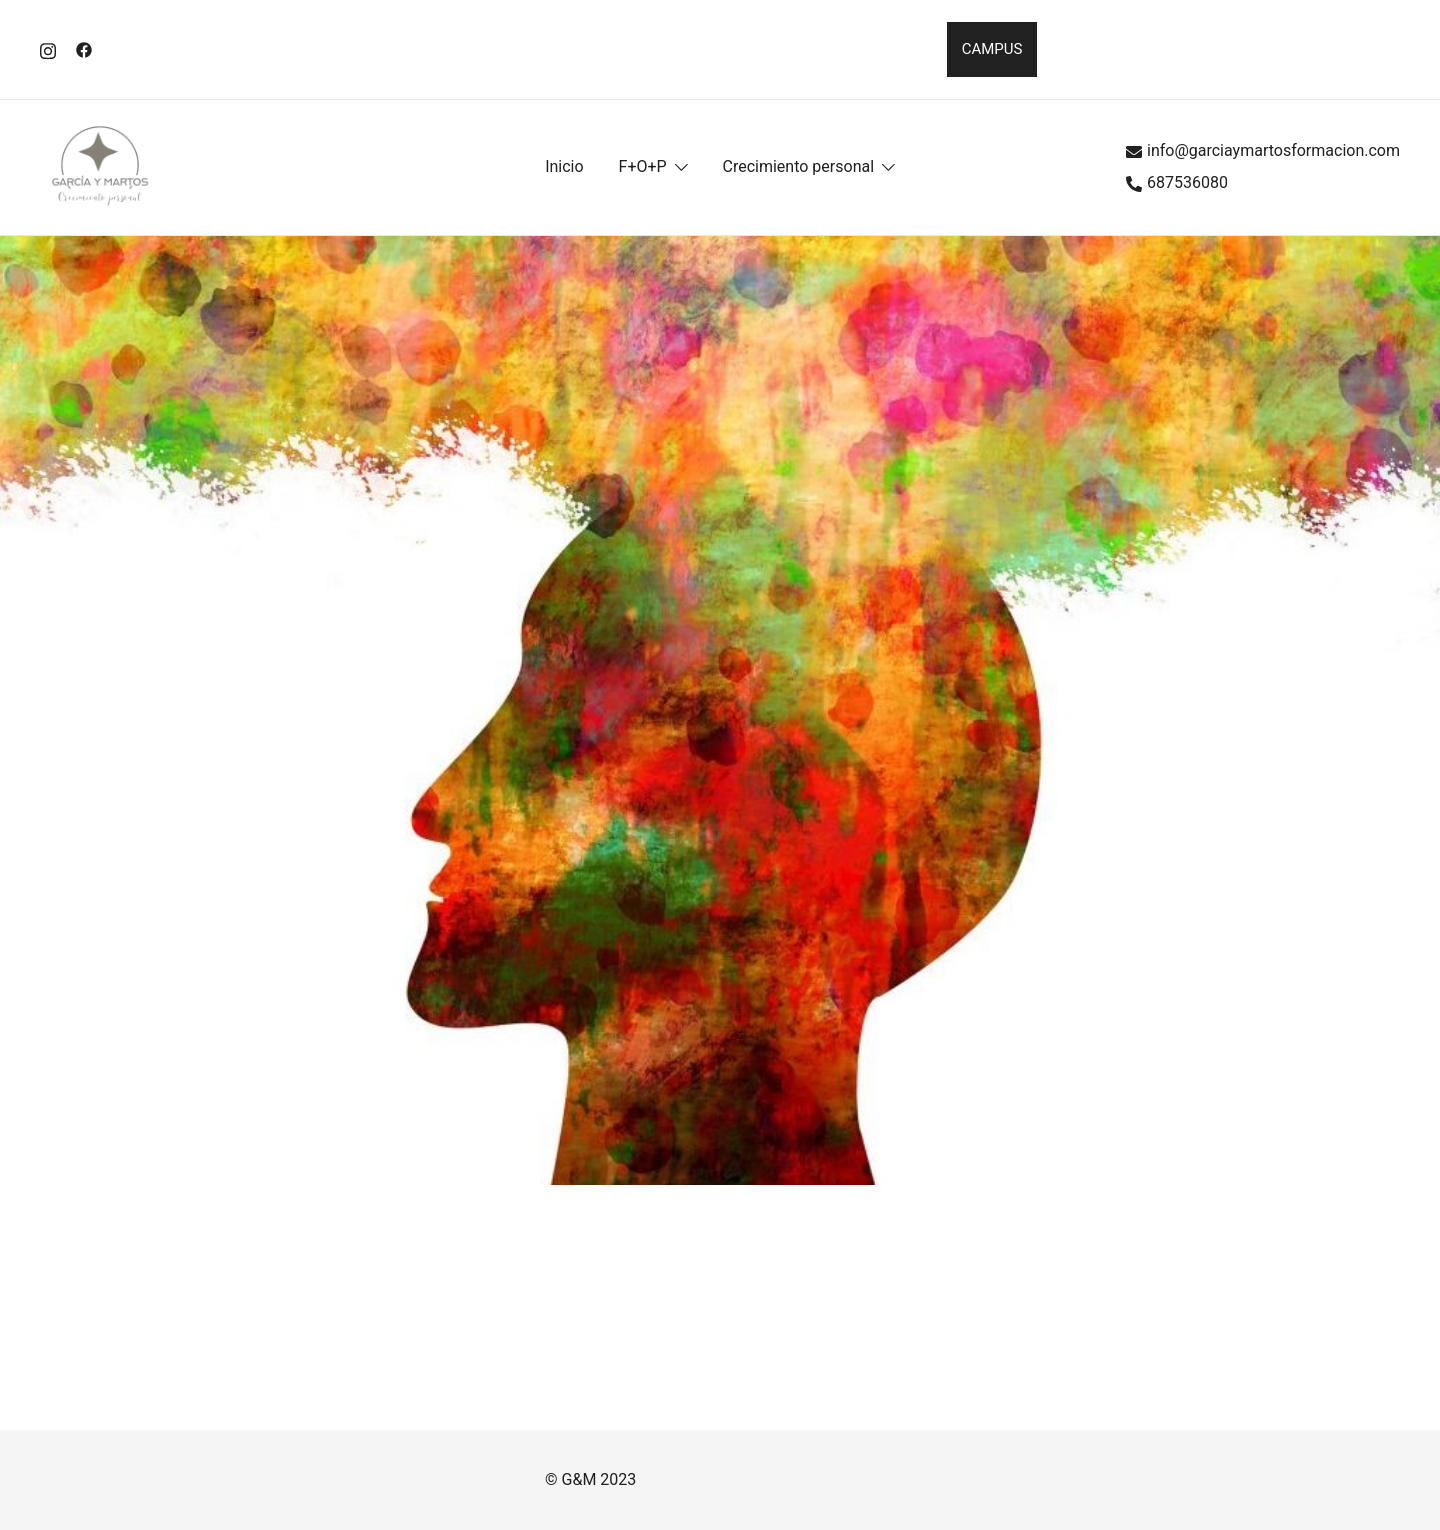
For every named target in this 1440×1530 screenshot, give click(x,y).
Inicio (564, 166)
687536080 (1177, 182)
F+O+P (643, 166)
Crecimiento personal (799, 166)
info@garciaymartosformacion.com (1263, 150)
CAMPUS (992, 49)
